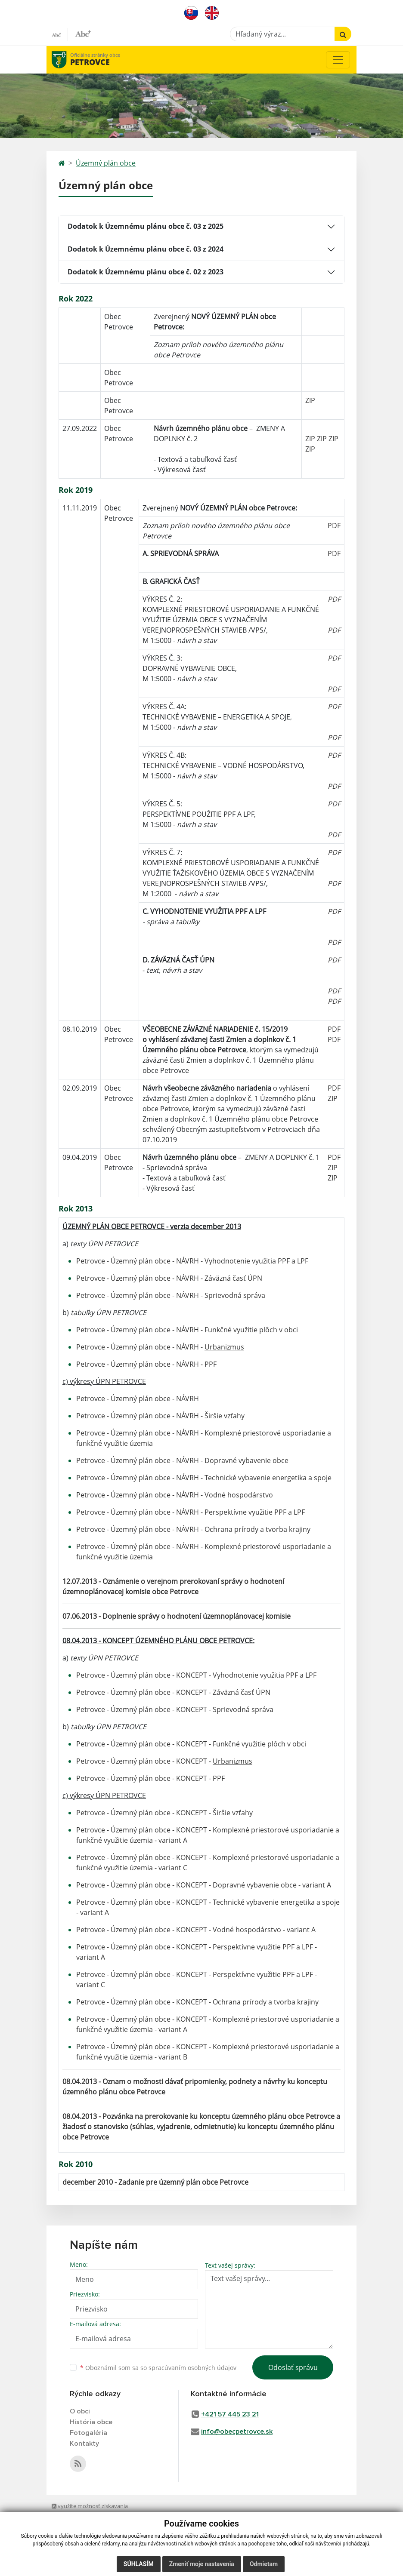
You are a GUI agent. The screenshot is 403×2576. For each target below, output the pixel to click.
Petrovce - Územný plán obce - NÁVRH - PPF (146, 1364)
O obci (80, 2411)
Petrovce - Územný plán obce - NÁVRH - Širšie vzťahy (160, 1415)
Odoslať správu (293, 2367)
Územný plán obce (106, 163)
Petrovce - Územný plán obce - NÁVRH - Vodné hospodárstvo (174, 1495)
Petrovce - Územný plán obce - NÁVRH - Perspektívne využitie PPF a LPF (190, 1512)
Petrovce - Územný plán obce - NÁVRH (137, 1398)
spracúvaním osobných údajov (192, 2368)
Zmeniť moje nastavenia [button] (201, 2564)
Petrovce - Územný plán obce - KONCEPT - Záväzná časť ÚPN (174, 1692)
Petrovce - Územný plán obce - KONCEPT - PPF (150, 1778)
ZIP (310, 400)
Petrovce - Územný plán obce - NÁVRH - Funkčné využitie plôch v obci (187, 1329)
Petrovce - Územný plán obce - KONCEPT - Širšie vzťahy (164, 1812)
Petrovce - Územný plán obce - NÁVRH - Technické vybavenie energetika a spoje (204, 1477)
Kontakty (84, 2443)
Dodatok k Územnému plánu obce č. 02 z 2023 (145, 272)
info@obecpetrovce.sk (237, 2431)
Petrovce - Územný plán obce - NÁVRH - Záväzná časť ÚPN (170, 1278)
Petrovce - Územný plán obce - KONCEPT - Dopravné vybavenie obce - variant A (203, 1885)
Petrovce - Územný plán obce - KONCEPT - (164, 1761)
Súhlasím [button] (139, 2564)
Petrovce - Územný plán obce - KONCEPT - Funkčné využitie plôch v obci (191, 1744)
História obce (91, 2422)
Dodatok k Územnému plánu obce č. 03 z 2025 (145, 226)
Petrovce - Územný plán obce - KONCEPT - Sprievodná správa (175, 1709)
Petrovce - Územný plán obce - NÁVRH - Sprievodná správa (171, 1295)
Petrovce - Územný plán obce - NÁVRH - (160, 1347)
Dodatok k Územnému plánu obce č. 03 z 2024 (145, 249)
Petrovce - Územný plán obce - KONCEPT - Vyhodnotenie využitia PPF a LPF (196, 1675)
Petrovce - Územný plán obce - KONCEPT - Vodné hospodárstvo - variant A (196, 1929)
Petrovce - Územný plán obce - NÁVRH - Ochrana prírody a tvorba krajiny (193, 1529)
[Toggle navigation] (338, 59)
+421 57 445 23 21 (230, 2414)
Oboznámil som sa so (158, 2368)
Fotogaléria (88, 2432)
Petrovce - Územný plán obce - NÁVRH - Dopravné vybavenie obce (182, 1460)
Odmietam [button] (264, 2564)
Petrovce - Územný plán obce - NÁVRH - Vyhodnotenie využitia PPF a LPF (192, 1261)
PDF (334, 525)
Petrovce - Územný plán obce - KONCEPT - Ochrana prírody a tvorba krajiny (197, 2002)
